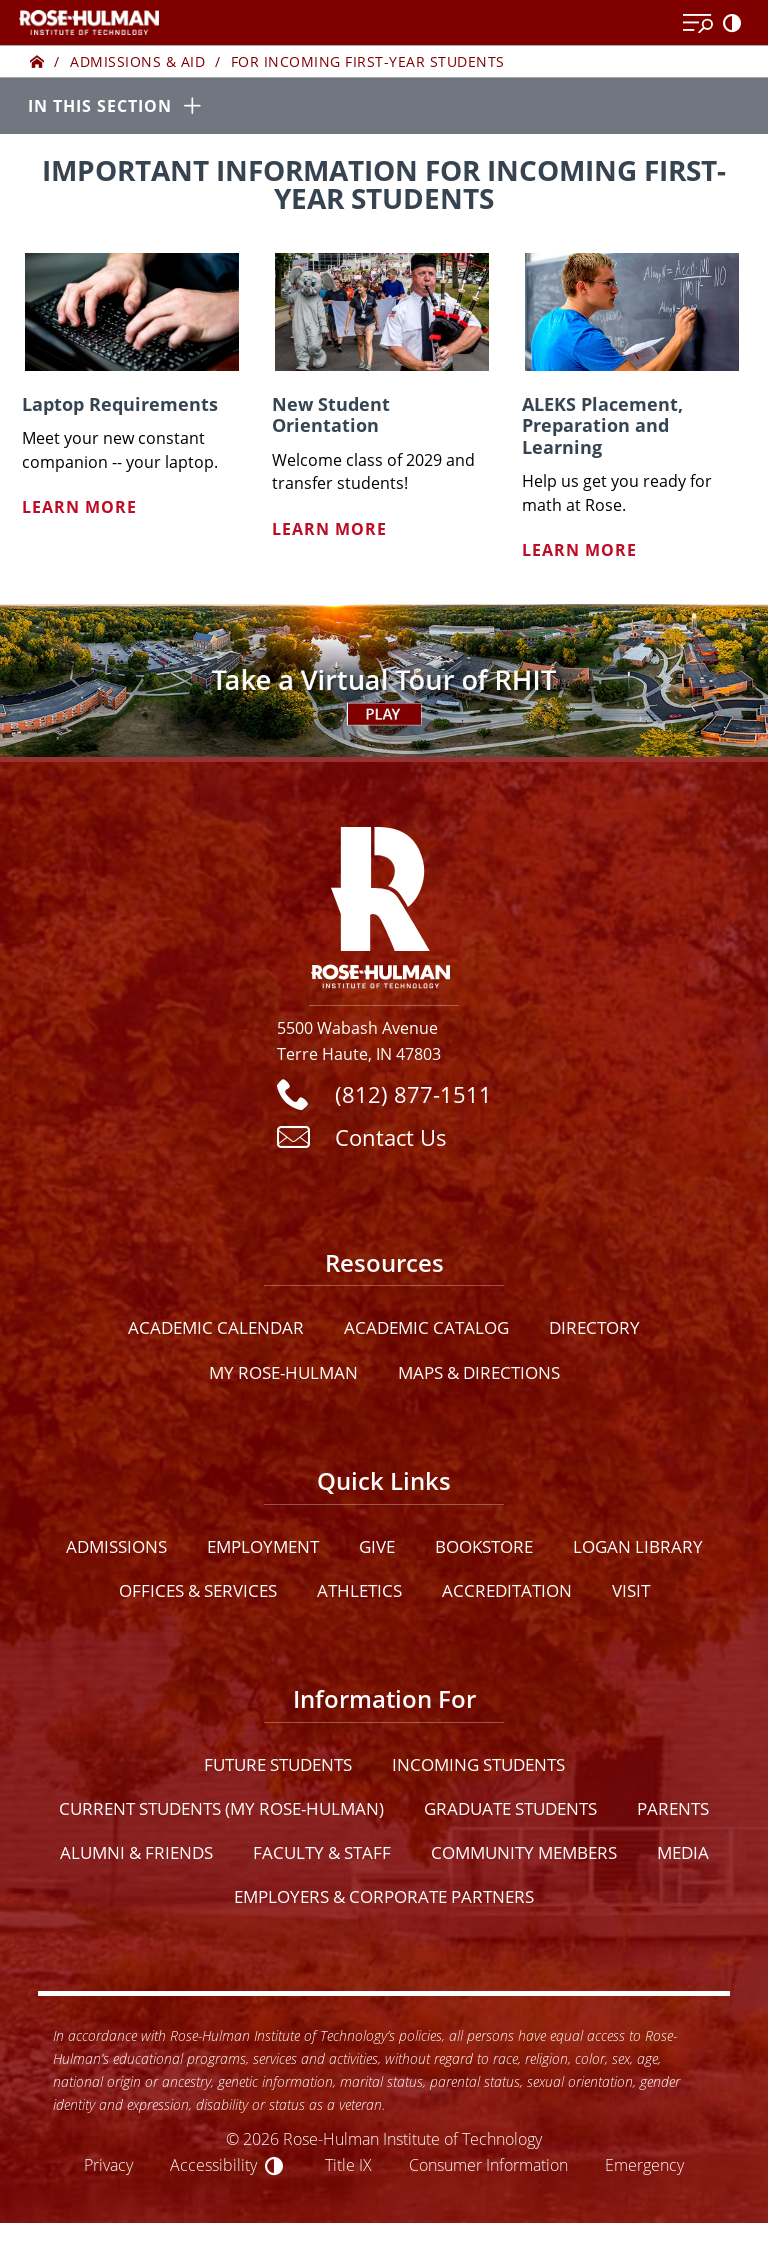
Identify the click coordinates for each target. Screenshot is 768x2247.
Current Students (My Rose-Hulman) (221, 1808)
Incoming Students (478, 1764)
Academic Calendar (216, 1328)
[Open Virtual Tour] (384, 681)
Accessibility (213, 2165)
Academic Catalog (426, 1328)
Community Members (524, 1852)
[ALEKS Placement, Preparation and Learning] (632, 312)
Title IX (348, 2165)
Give (377, 1546)
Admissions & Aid (137, 61)
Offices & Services (198, 1590)
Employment (263, 1546)
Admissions (116, 1546)
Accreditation (507, 1590)
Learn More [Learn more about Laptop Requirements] (79, 508)
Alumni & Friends (136, 1852)
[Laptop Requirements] (132, 312)
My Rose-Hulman (283, 1372)
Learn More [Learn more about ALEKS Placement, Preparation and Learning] (579, 551)
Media (683, 1852)
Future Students (278, 1764)
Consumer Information (488, 2165)
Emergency (644, 2165)
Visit (631, 1590)
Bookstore (484, 1546)
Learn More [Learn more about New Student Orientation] (329, 529)
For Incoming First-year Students (368, 61)
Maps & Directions (479, 1372)
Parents (673, 1808)
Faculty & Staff (322, 1852)
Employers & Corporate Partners (384, 1897)
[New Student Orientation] (382, 312)
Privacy (108, 2165)
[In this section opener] (384, 107)
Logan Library (638, 1546)
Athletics (359, 1590)
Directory (594, 1328)
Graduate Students (510, 1808)
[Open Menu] (698, 24)
